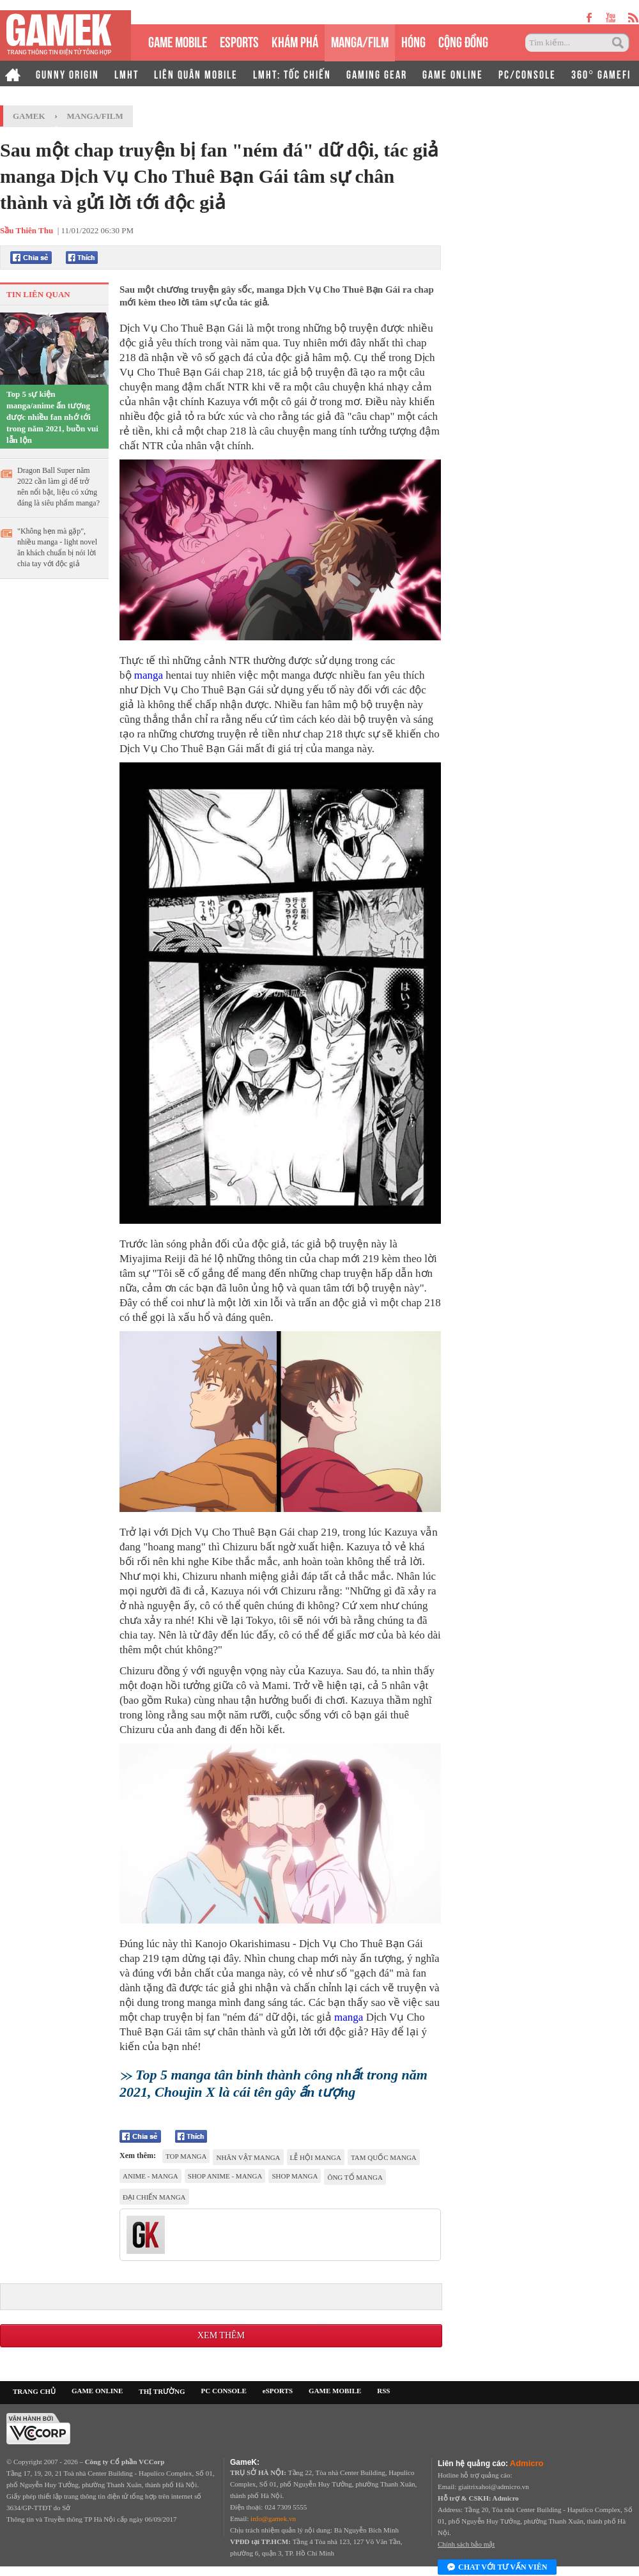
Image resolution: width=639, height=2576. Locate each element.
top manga (186, 2156)
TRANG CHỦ (34, 2391)
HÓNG (413, 40)
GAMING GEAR (376, 73)
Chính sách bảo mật (466, 2544)
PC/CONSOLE (527, 73)
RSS (383, 2391)
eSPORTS (239, 40)
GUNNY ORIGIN (67, 73)
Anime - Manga (150, 2176)
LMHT (126, 73)
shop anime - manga (225, 2176)
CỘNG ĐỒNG (463, 40)
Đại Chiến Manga (154, 2197)
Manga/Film (95, 116)
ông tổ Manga (354, 2177)
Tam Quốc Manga (384, 2157)
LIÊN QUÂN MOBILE (196, 73)
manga (148, 675)
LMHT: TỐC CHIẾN (292, 73)
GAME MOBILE (177, 40)
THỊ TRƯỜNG (162, 2391)
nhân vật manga (248, 2157)
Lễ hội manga (315, 2157)
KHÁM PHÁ (295, 40)
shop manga (295, 2176)
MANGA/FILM (360, 40)
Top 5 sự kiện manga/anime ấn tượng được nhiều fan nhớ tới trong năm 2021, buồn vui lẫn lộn (52, 417)
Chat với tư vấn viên (497, 2568)
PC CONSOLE (224, 2391)
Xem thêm (221, 2335)
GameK (29, 116)
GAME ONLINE (452, 73)
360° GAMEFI (601, 73)
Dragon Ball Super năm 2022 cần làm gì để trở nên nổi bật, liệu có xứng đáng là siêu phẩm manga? (58, 486)
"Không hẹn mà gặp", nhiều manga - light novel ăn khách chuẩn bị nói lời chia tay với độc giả (57, 547)
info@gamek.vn (273, 2518)
